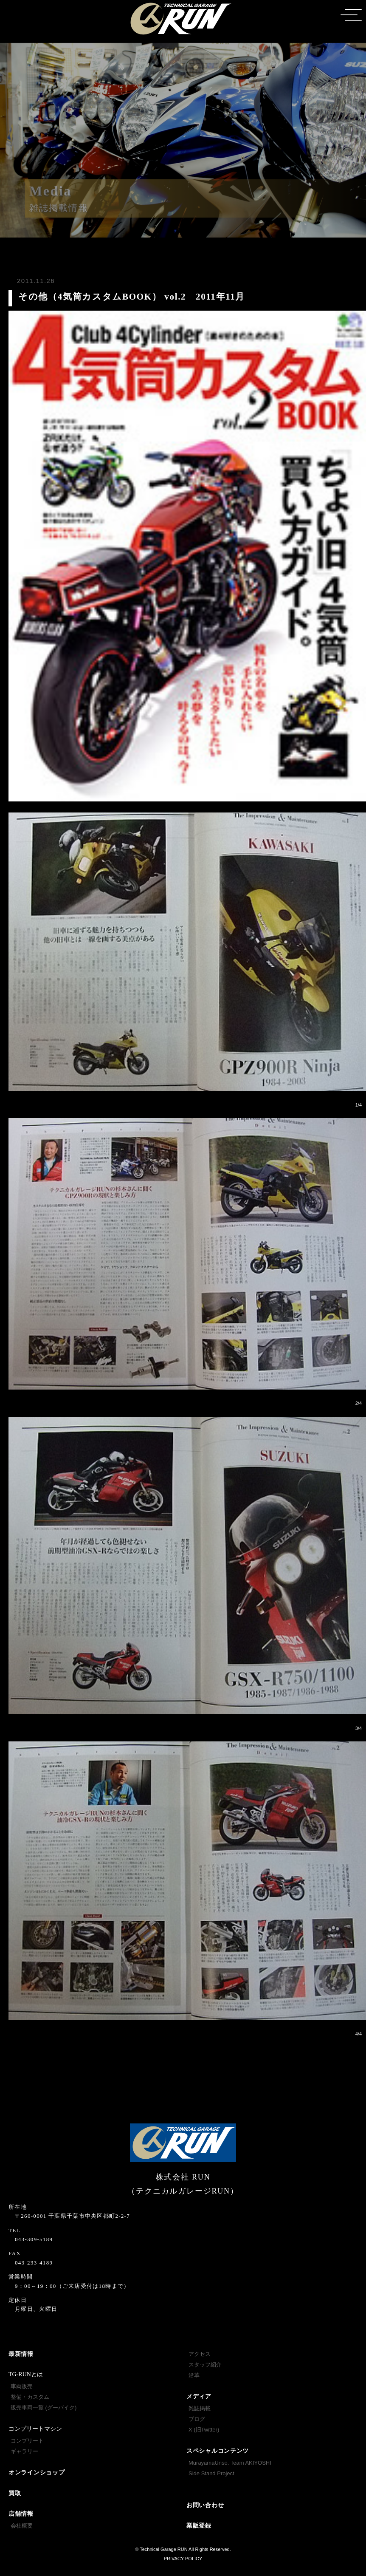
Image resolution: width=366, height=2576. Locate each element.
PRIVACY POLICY (183, 2558)
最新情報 (21, 2354)
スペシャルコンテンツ (217, 2451)
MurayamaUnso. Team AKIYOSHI (230, 2463)
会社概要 (22, 2525)
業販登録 (198, 2525)
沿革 (194, 2375)
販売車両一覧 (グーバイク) (43, 2407)
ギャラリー (24, 2451)
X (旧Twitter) (204, 2429)
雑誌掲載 (200, 2408)
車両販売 (22, 2386)
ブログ (197, 2419)
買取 (14, 2493)
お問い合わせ (205, 2505)
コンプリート (27, 2440)
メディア (198, 2396)
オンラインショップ (36, 2472)
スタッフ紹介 (205, 2364)
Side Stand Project (211, 2473)
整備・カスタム (30, 2397)
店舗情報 (21, 2514)
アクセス (200, 2354)
